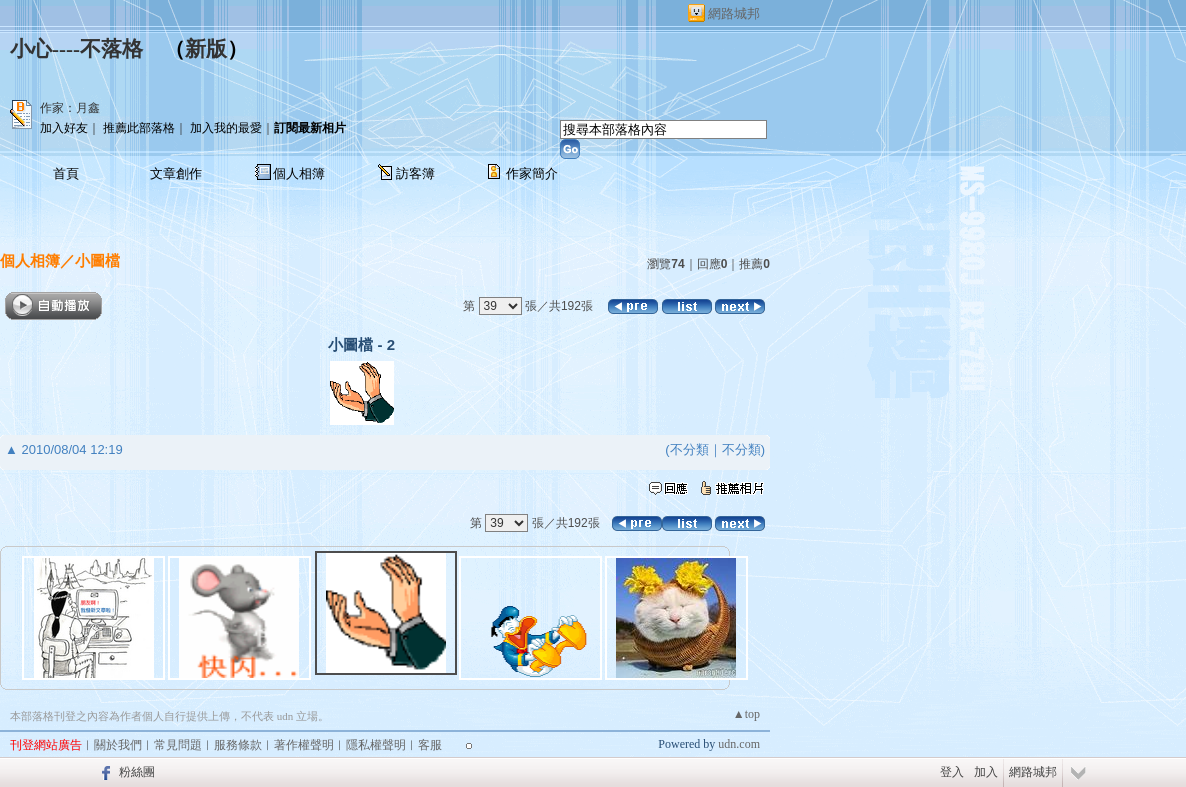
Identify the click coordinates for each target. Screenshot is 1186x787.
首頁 (66, 173)
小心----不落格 (76, 49)
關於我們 (118, 745)
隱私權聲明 (376, 745)
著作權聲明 (304, 745)
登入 (952, 772)
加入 (986, 772)
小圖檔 (97, 260)
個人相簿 (299, 173)
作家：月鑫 (70, 108)
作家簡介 (532, 173)
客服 (430, 745)
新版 (206, 49)
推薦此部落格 (139, 128)
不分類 (689, 449)
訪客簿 (415, 173)
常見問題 (178, 745)
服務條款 (238, 745)
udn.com (739, 744)
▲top (746, 714)
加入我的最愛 (226, 128)
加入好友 (64, 128)
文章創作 (176, 173)
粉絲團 (137, 772)
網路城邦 (734, 13)
